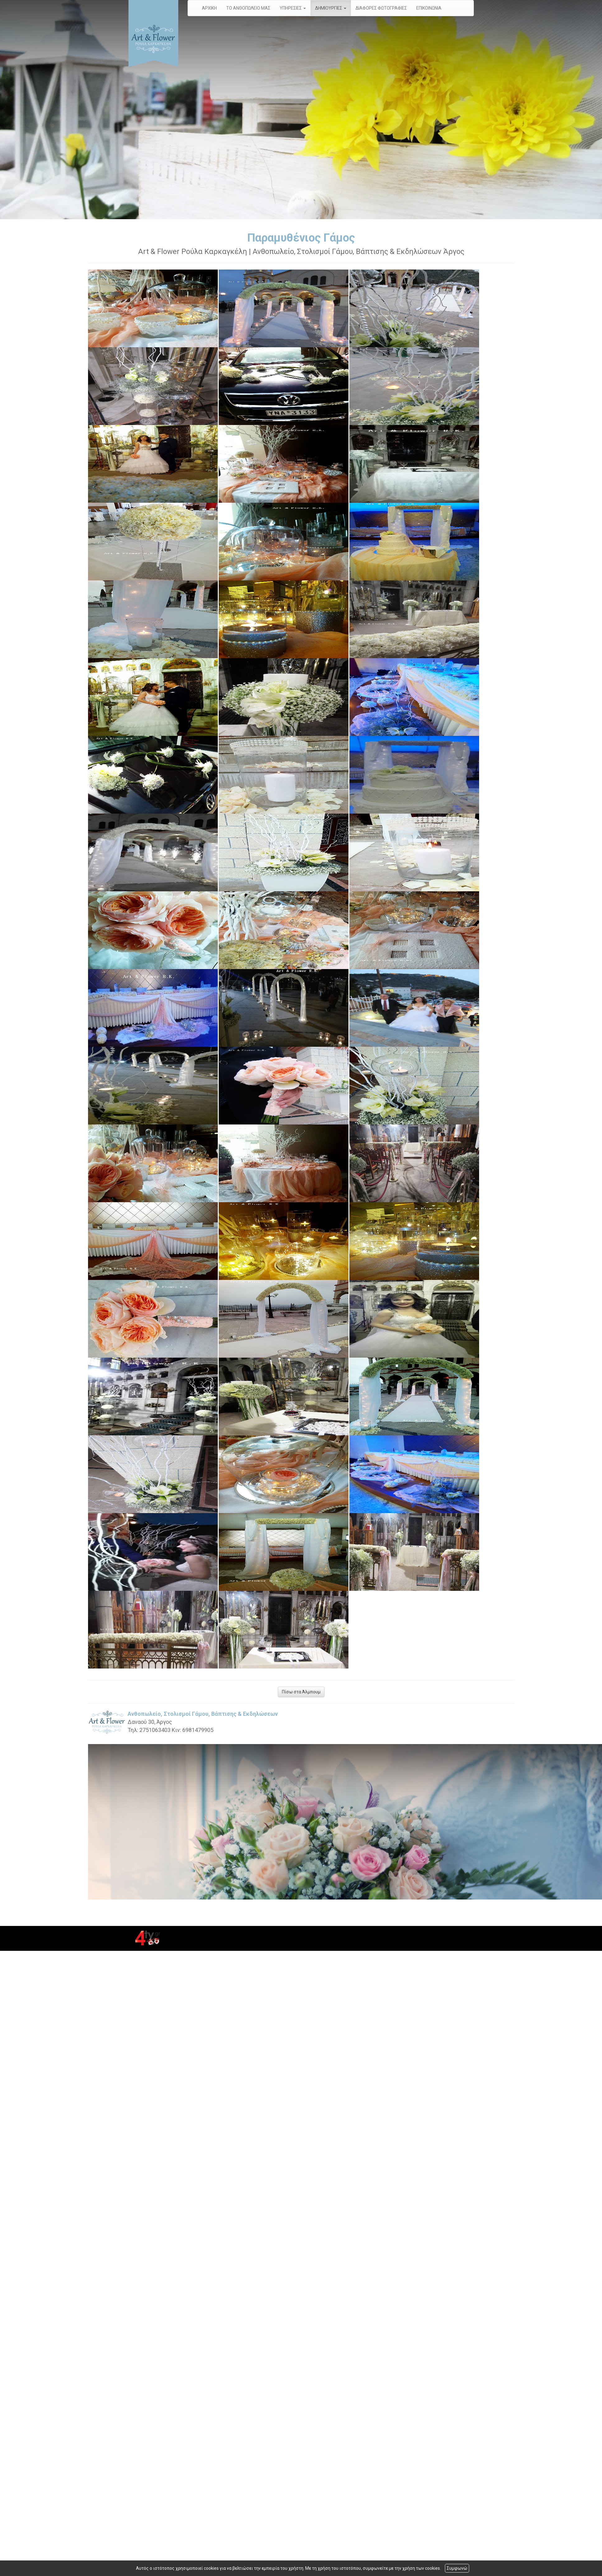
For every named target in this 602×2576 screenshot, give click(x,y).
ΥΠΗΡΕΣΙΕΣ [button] (293, 8)
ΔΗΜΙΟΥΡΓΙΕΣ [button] (330, 8)
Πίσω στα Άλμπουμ (301, 1691)
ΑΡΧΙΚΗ (209, 8)
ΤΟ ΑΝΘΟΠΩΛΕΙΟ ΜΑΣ (248, 8)
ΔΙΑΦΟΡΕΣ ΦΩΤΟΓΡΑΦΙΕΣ (381, 8)
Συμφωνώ (457, 2568)
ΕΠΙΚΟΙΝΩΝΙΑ (428, 8)
